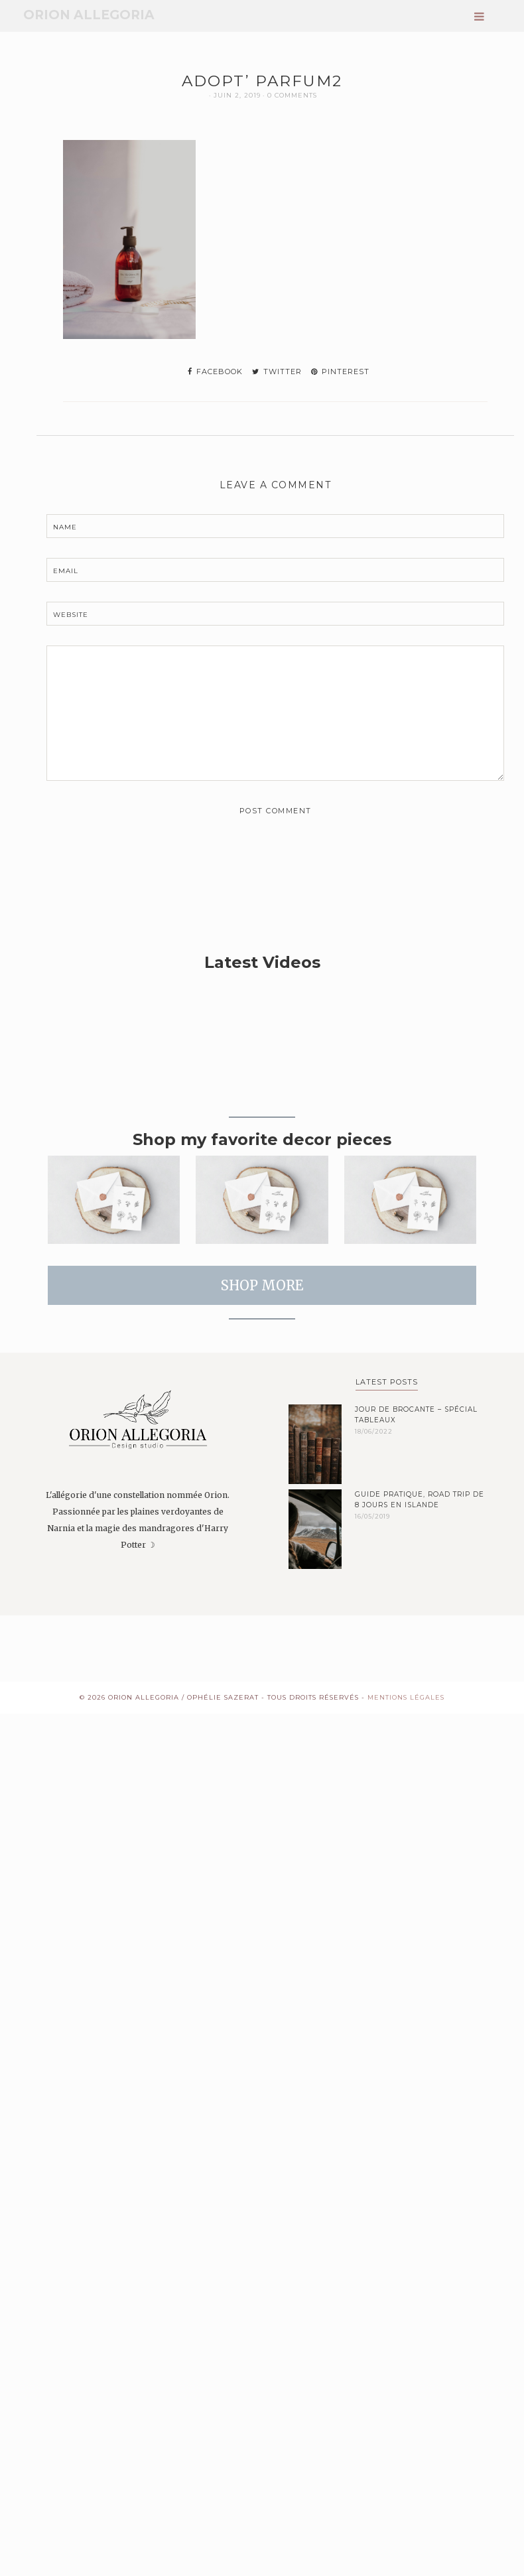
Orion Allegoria (89, 15)
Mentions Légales (405, 1697)
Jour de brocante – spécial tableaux (416, 1414)
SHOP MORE (262, 1285)
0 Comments (292, 95)
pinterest (340, 371)
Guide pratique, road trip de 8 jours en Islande (419, 1499)
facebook (215, 371)
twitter (277, 371)
